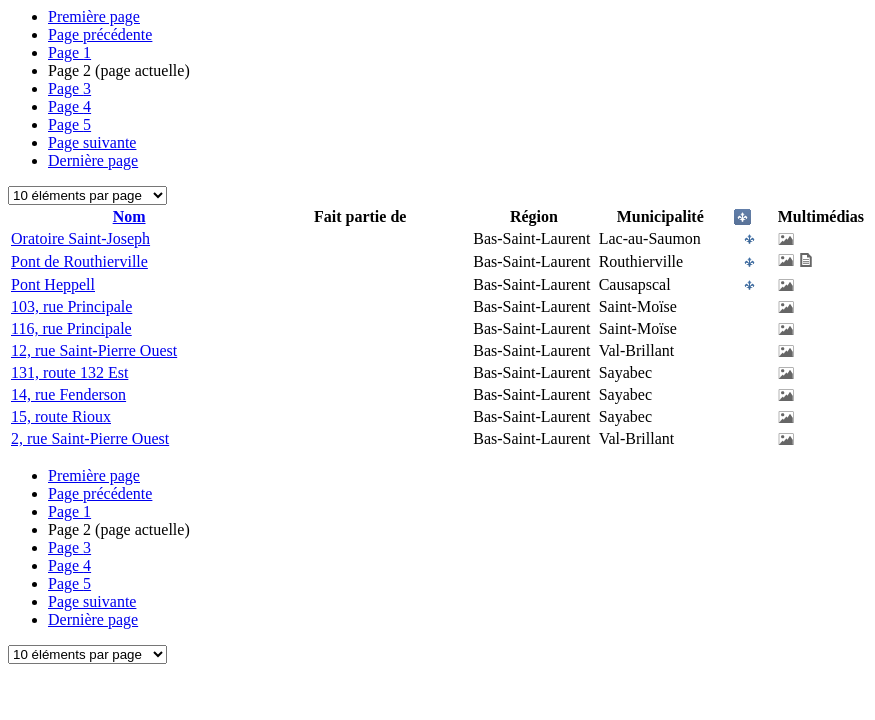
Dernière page (93, 160)
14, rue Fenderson (68, 394)
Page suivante (92, 142)
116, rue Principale (71, 328)
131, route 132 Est (69, 372)
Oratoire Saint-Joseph (80, 238)
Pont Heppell (53, 284)
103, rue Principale (71, 306)
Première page (94, 16)
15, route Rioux (61, 416)
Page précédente (100, 34)
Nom (129, 216)
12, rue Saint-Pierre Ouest (94, 350)
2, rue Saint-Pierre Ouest (90, 438)
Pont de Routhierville (79, 261)
